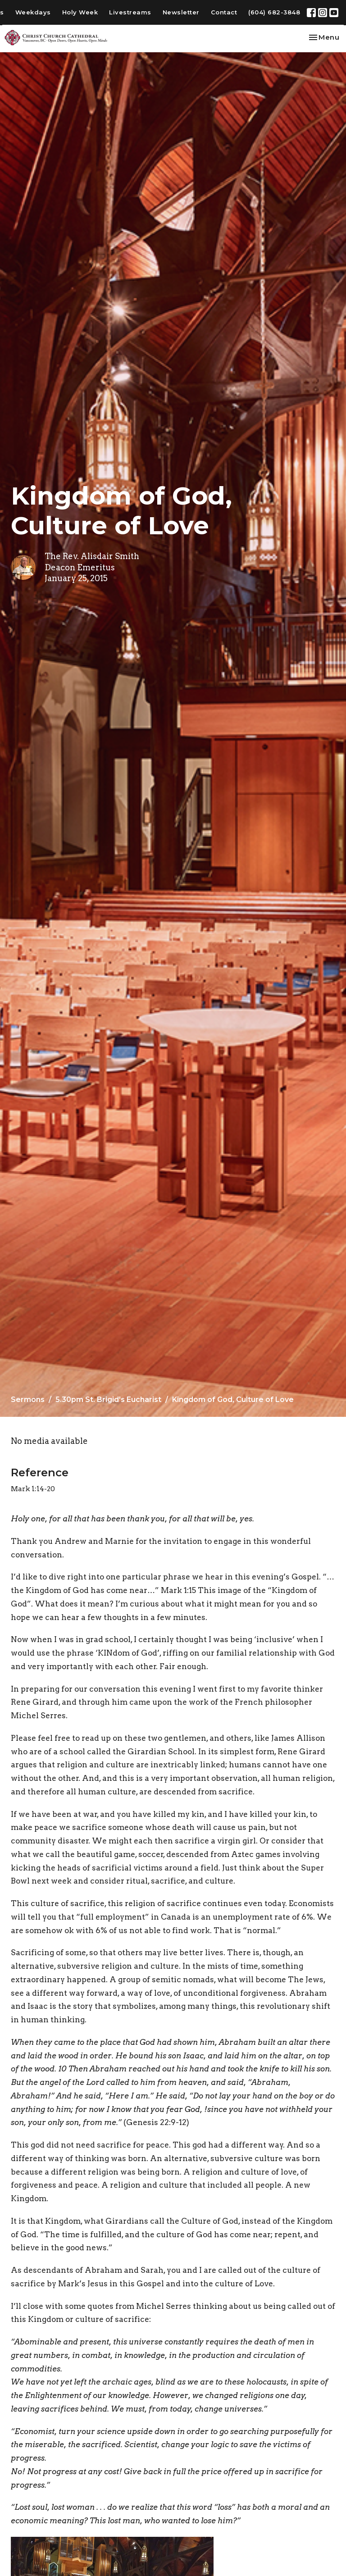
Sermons (28, 1399)
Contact (224, 12)
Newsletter (181, 12)
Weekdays (33, 12)
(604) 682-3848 (274, 12)
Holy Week (80, 12)
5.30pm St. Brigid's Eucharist (108, 1399)
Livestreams (130, 12)
